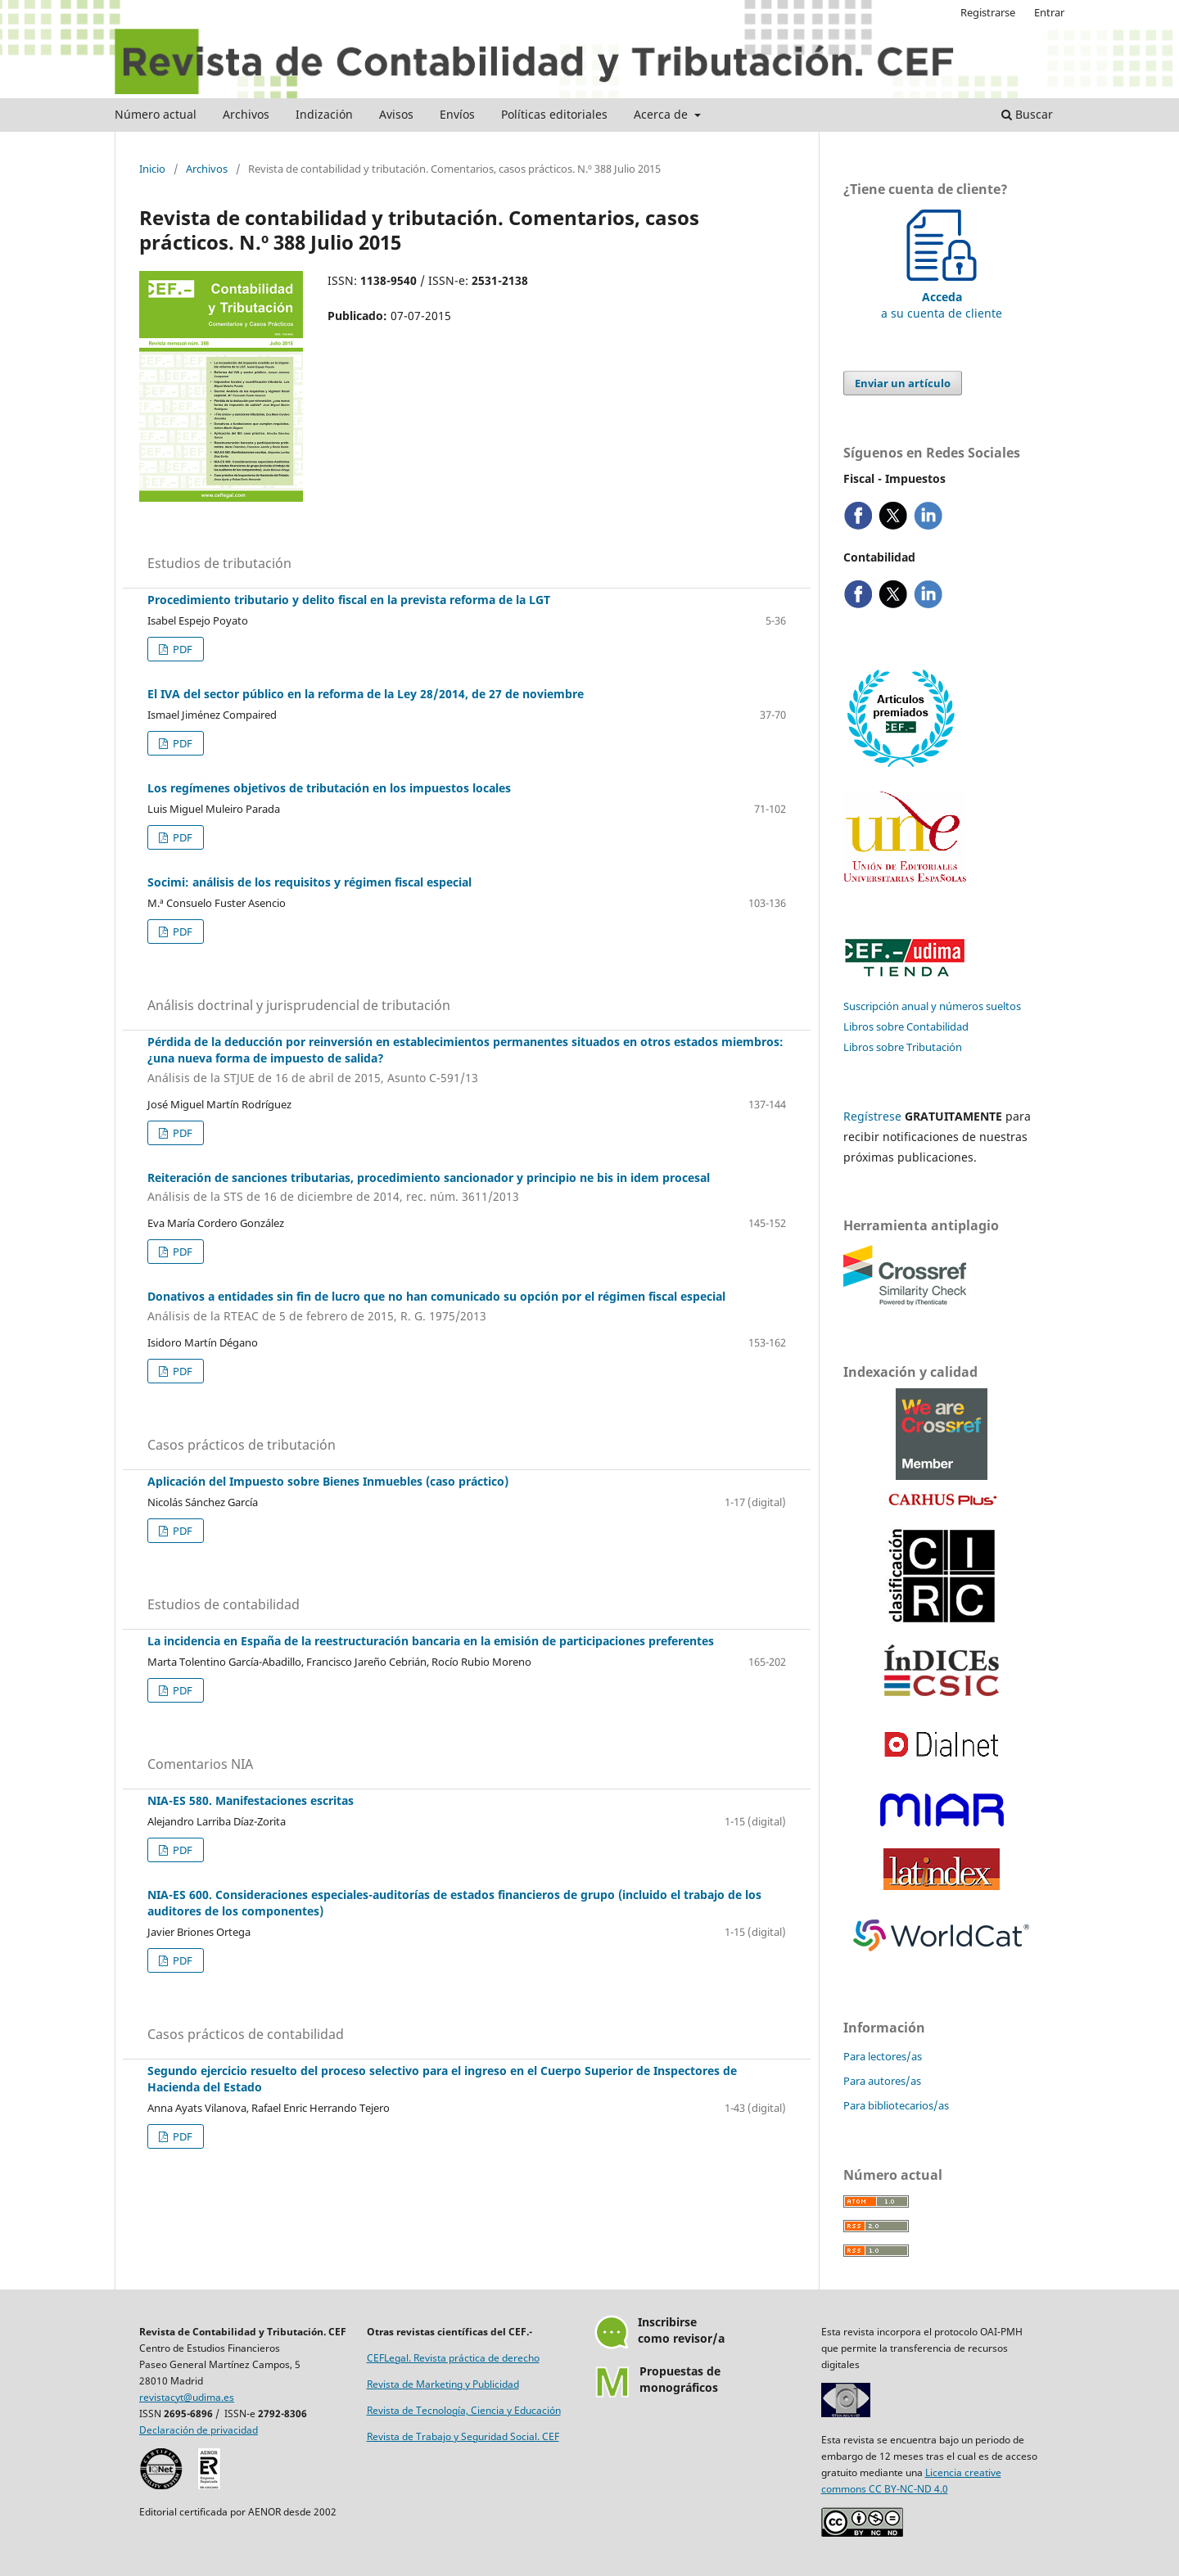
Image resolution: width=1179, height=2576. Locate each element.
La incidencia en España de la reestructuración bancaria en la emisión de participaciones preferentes (430, 1641)
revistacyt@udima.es (186, 2397)
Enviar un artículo (903, 383)
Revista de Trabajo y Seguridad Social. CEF (463, 2436)
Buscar (1027, 114)
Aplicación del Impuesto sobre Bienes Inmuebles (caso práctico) (327, 1481)
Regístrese (872, 1116)
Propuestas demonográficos (679, 2379)
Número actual (155, 114)
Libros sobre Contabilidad (906, 1026)
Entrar (1049, 12)
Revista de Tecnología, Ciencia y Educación (464, 2410)
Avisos (396, 114)
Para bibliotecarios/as (896, 2105)
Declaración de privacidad (198, 2430)
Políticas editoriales (554, 114)
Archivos (246, 114)
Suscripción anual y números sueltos (932, 1006)
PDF (181, 649)
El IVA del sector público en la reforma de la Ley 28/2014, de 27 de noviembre (365, 694)
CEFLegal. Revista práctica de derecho (453, 2358)
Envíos (457, 114)
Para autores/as (882, 2080)
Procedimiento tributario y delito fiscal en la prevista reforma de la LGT (348, 599)
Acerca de (662, 114)
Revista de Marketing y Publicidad (443, 2384)
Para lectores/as (882, 2056)
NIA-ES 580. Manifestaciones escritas (250, 1800)
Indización (324, 114)
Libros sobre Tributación (902, 1047)
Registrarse (987, 12)
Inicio (152, 168)
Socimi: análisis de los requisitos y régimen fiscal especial (309, 882)
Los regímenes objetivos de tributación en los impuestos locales (329, 788)
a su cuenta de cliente (941, 297)
